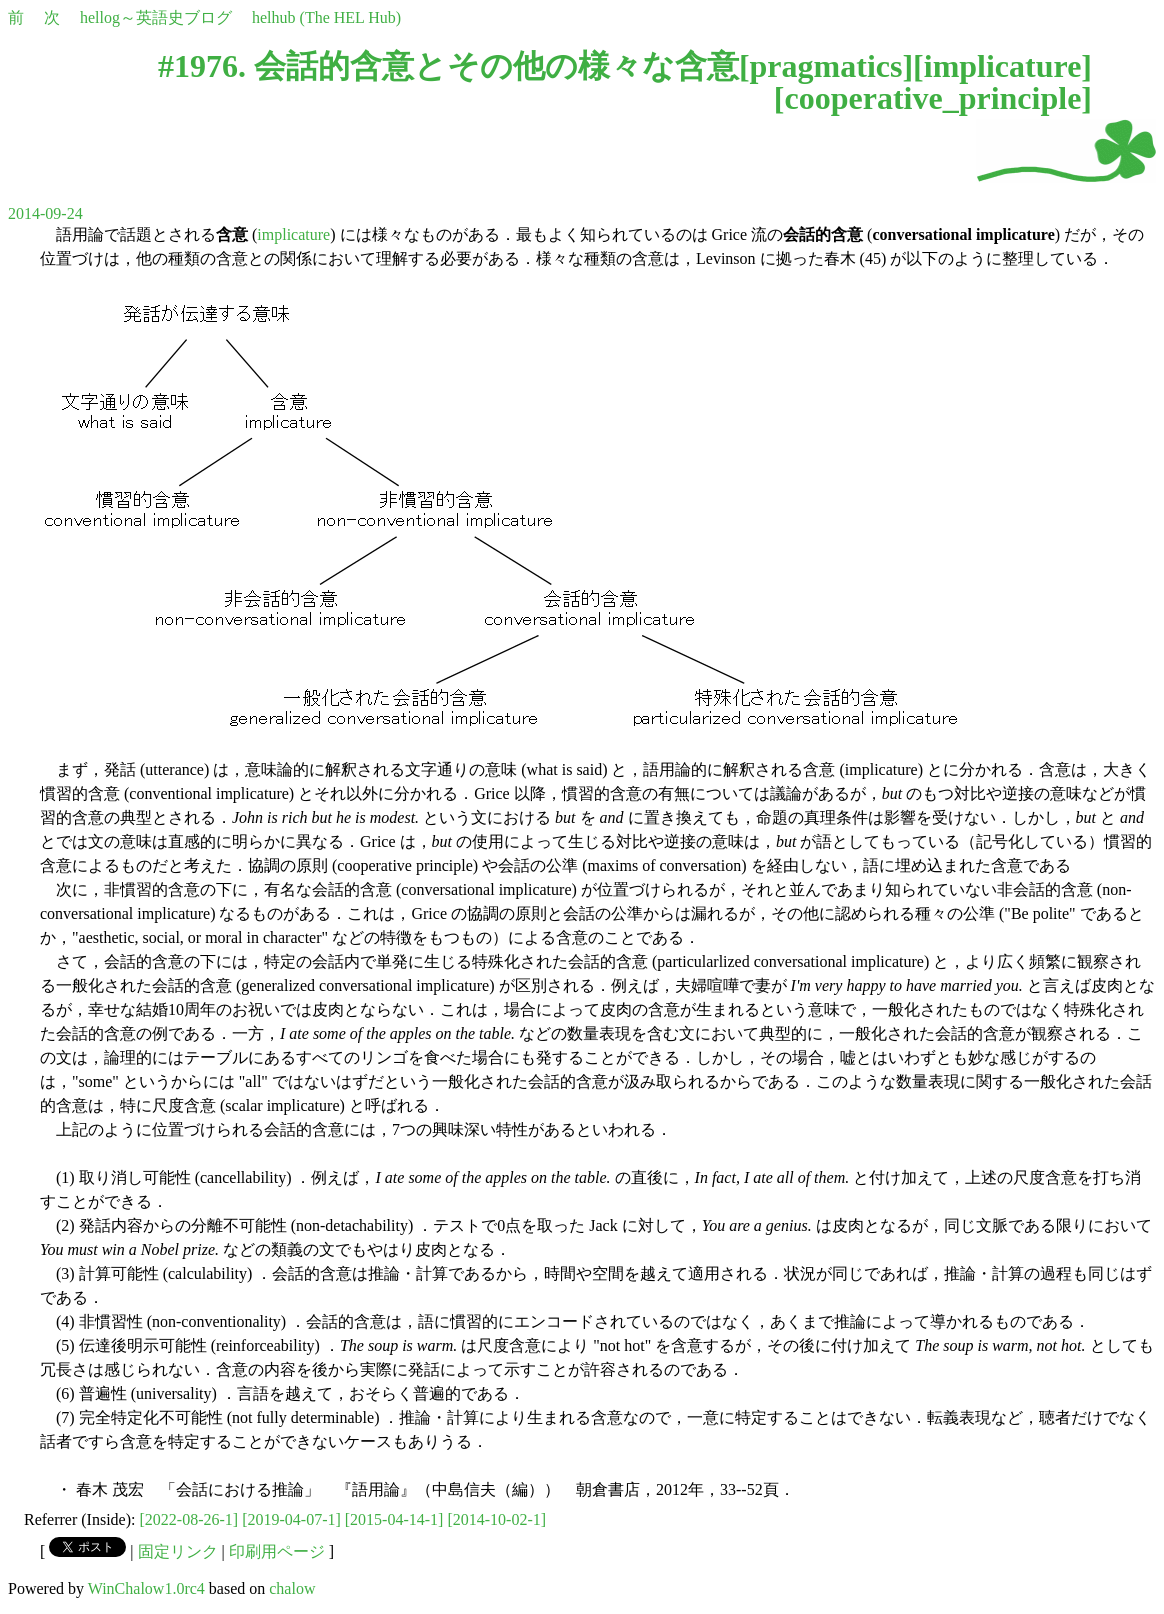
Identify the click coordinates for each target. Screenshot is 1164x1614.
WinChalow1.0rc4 (146, 1588)
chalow (292, 1588)
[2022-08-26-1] (189, 1519)
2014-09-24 (45, 213)
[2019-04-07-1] (291, 1519)
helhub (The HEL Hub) (326, 17)
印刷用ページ (277, 1551)
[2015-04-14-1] (394, 1519)
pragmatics (826, 66)
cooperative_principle (933, 98)
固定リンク (178, 1551)
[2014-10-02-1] (496, 1519)
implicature (1003, 66)
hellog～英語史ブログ (156, 17)
